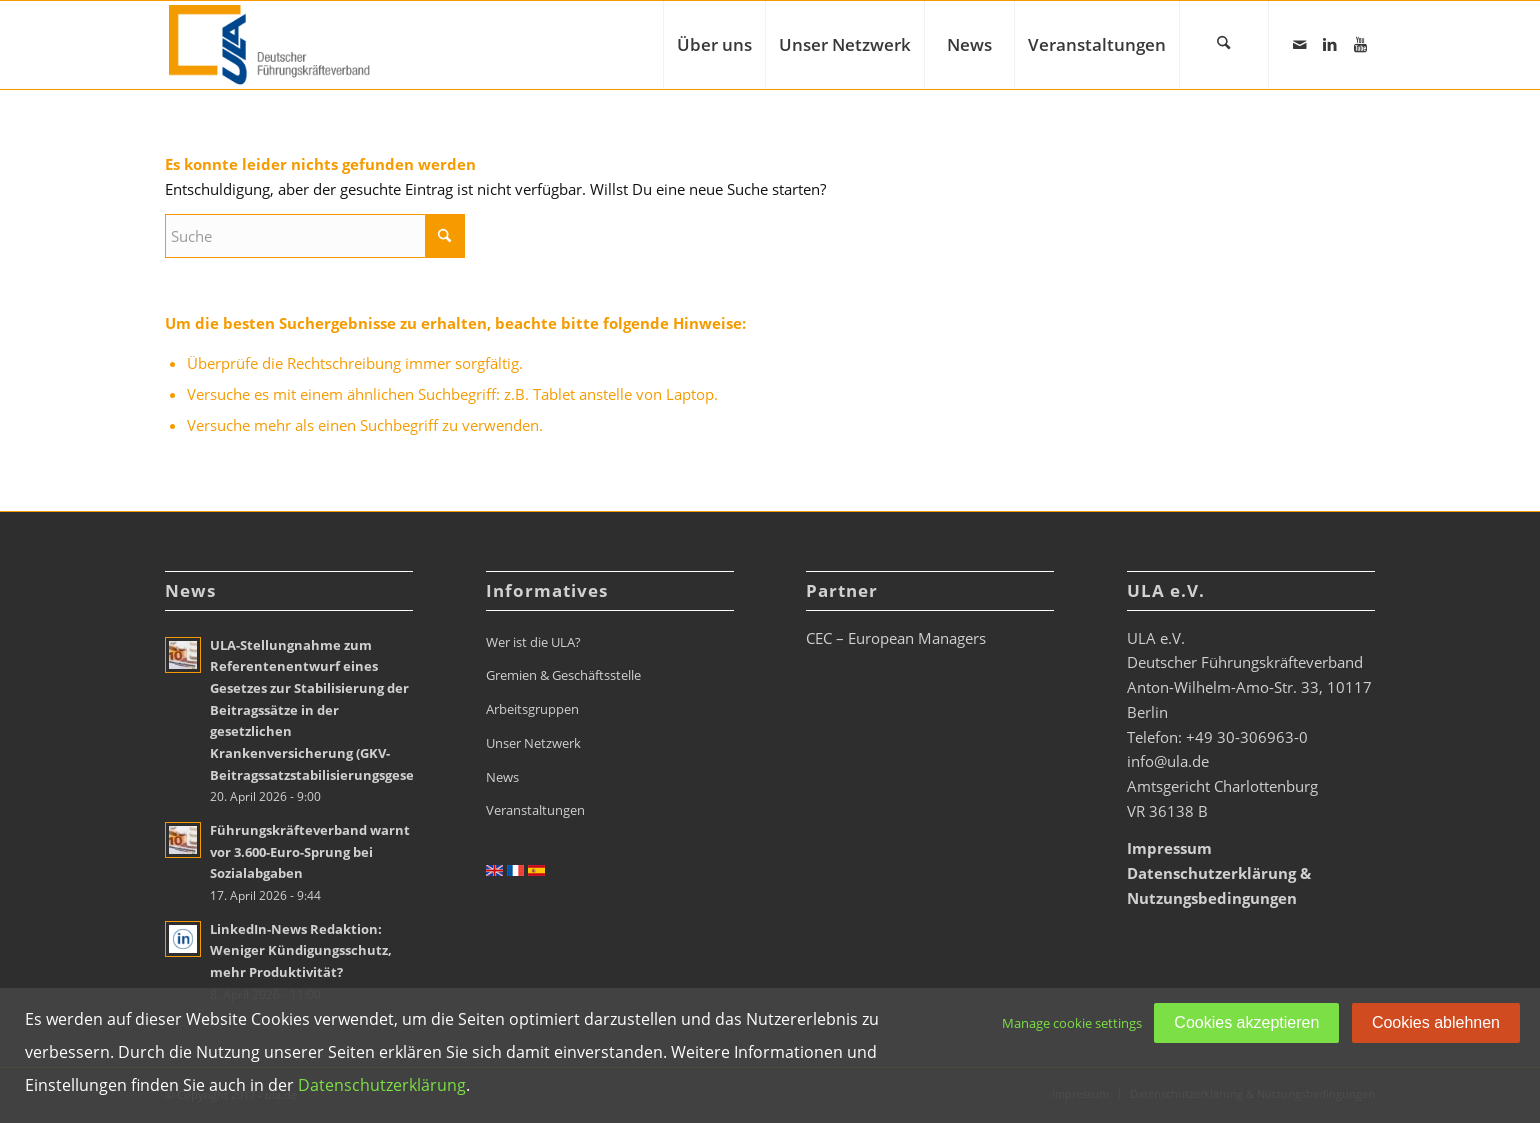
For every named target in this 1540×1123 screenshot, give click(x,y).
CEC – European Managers (896, 638)
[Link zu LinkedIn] (1330, 44)
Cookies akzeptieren (1246, 1022)
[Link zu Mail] (1300, 44)
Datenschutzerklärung (382, 1085)
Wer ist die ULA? (533, 642)
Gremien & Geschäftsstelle (563, 675)
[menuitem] (714, 45)
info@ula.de (1168, 761)
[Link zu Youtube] (1360, 44)
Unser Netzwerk (533, 743)
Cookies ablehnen (1436, 1022)
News (502, 777)
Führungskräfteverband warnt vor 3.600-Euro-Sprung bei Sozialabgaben (310, 851)
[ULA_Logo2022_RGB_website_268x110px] (272, 45)
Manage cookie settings (1072, 1023)
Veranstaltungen (535, 810)
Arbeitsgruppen (532, 709)
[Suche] (1224, 45)
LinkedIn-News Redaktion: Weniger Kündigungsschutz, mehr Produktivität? (301, 950)
